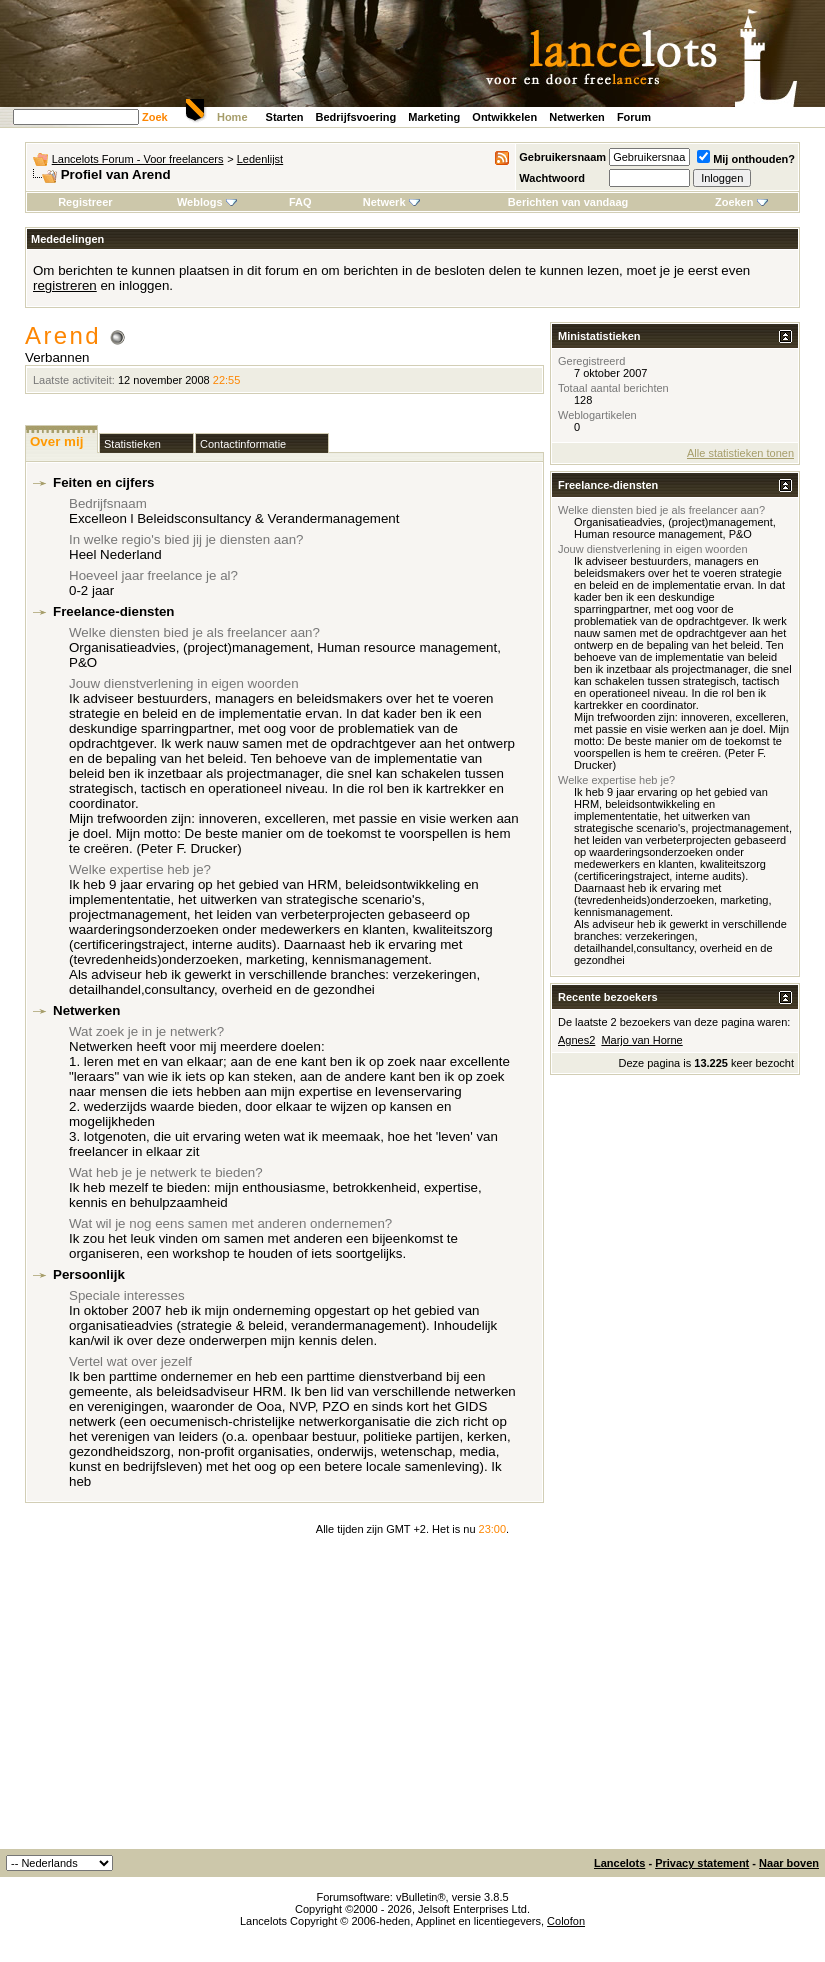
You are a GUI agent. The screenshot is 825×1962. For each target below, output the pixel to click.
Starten (285, 117)
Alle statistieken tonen (740, 453)
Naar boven (789, 1863)
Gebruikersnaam (562, 157)
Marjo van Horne (641, 1040)
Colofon (566, 1921)
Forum (634, 117)
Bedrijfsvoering (356, 117)
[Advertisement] (413, 1699)
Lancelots (619, 1863)
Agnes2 (576, 1040)
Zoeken (741, 202)
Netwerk (391, 202)
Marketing (434, 117)
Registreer (85, 202)
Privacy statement (702, 1863)
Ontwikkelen (504, 117)
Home (232, 117)
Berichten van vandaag (568, 202)
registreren (65, 285)
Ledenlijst (260, 159)
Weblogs (207, 202)
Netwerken (577, 117)
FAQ (300, 202)
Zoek (155, 117)
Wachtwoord (552, 178)
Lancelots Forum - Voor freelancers (138, 159)
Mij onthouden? (746, 159)
